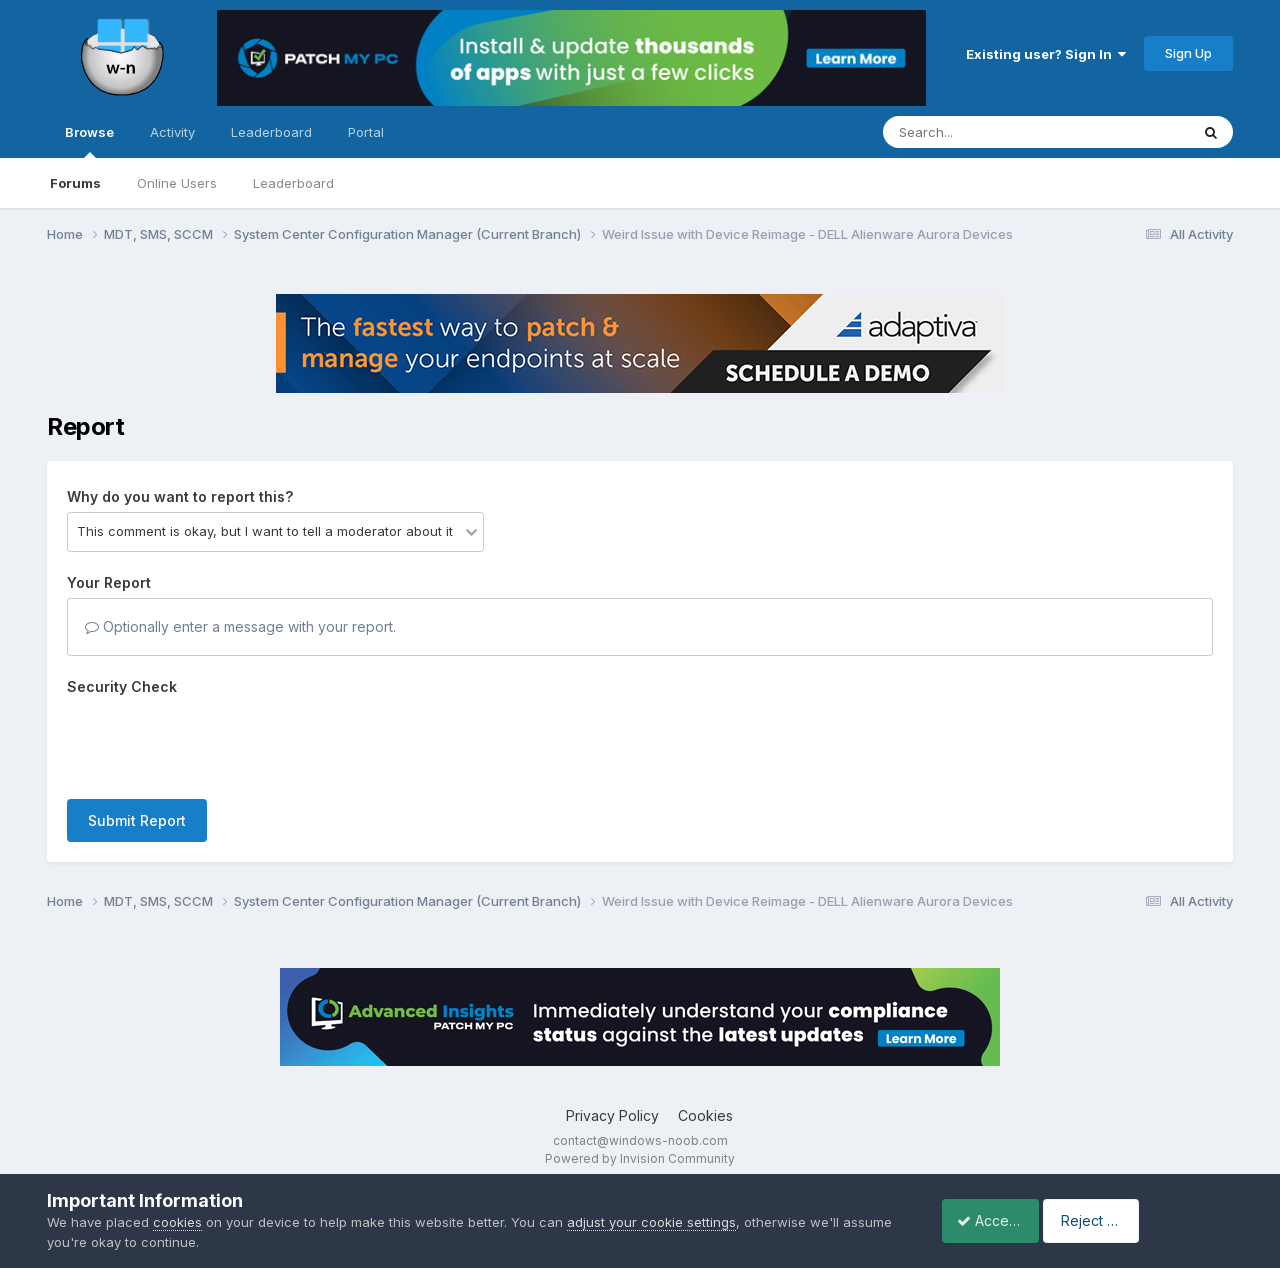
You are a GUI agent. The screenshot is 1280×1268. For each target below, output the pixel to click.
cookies (177, 1222)
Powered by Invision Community (640, 1158)
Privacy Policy (612, 1115)
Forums (75, 183)
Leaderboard (293, 183)
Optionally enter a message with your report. (240, 626)
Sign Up (1188, 53)
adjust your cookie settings (651, 1222)
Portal (366, 132)
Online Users (177, 183)
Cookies (705, 1115)
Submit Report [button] (137, 820)
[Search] (981, 132)
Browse (89, 141)
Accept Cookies (999, 1220)
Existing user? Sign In (1046, 54)
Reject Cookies (1159, 1220)
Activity (172, 132)
